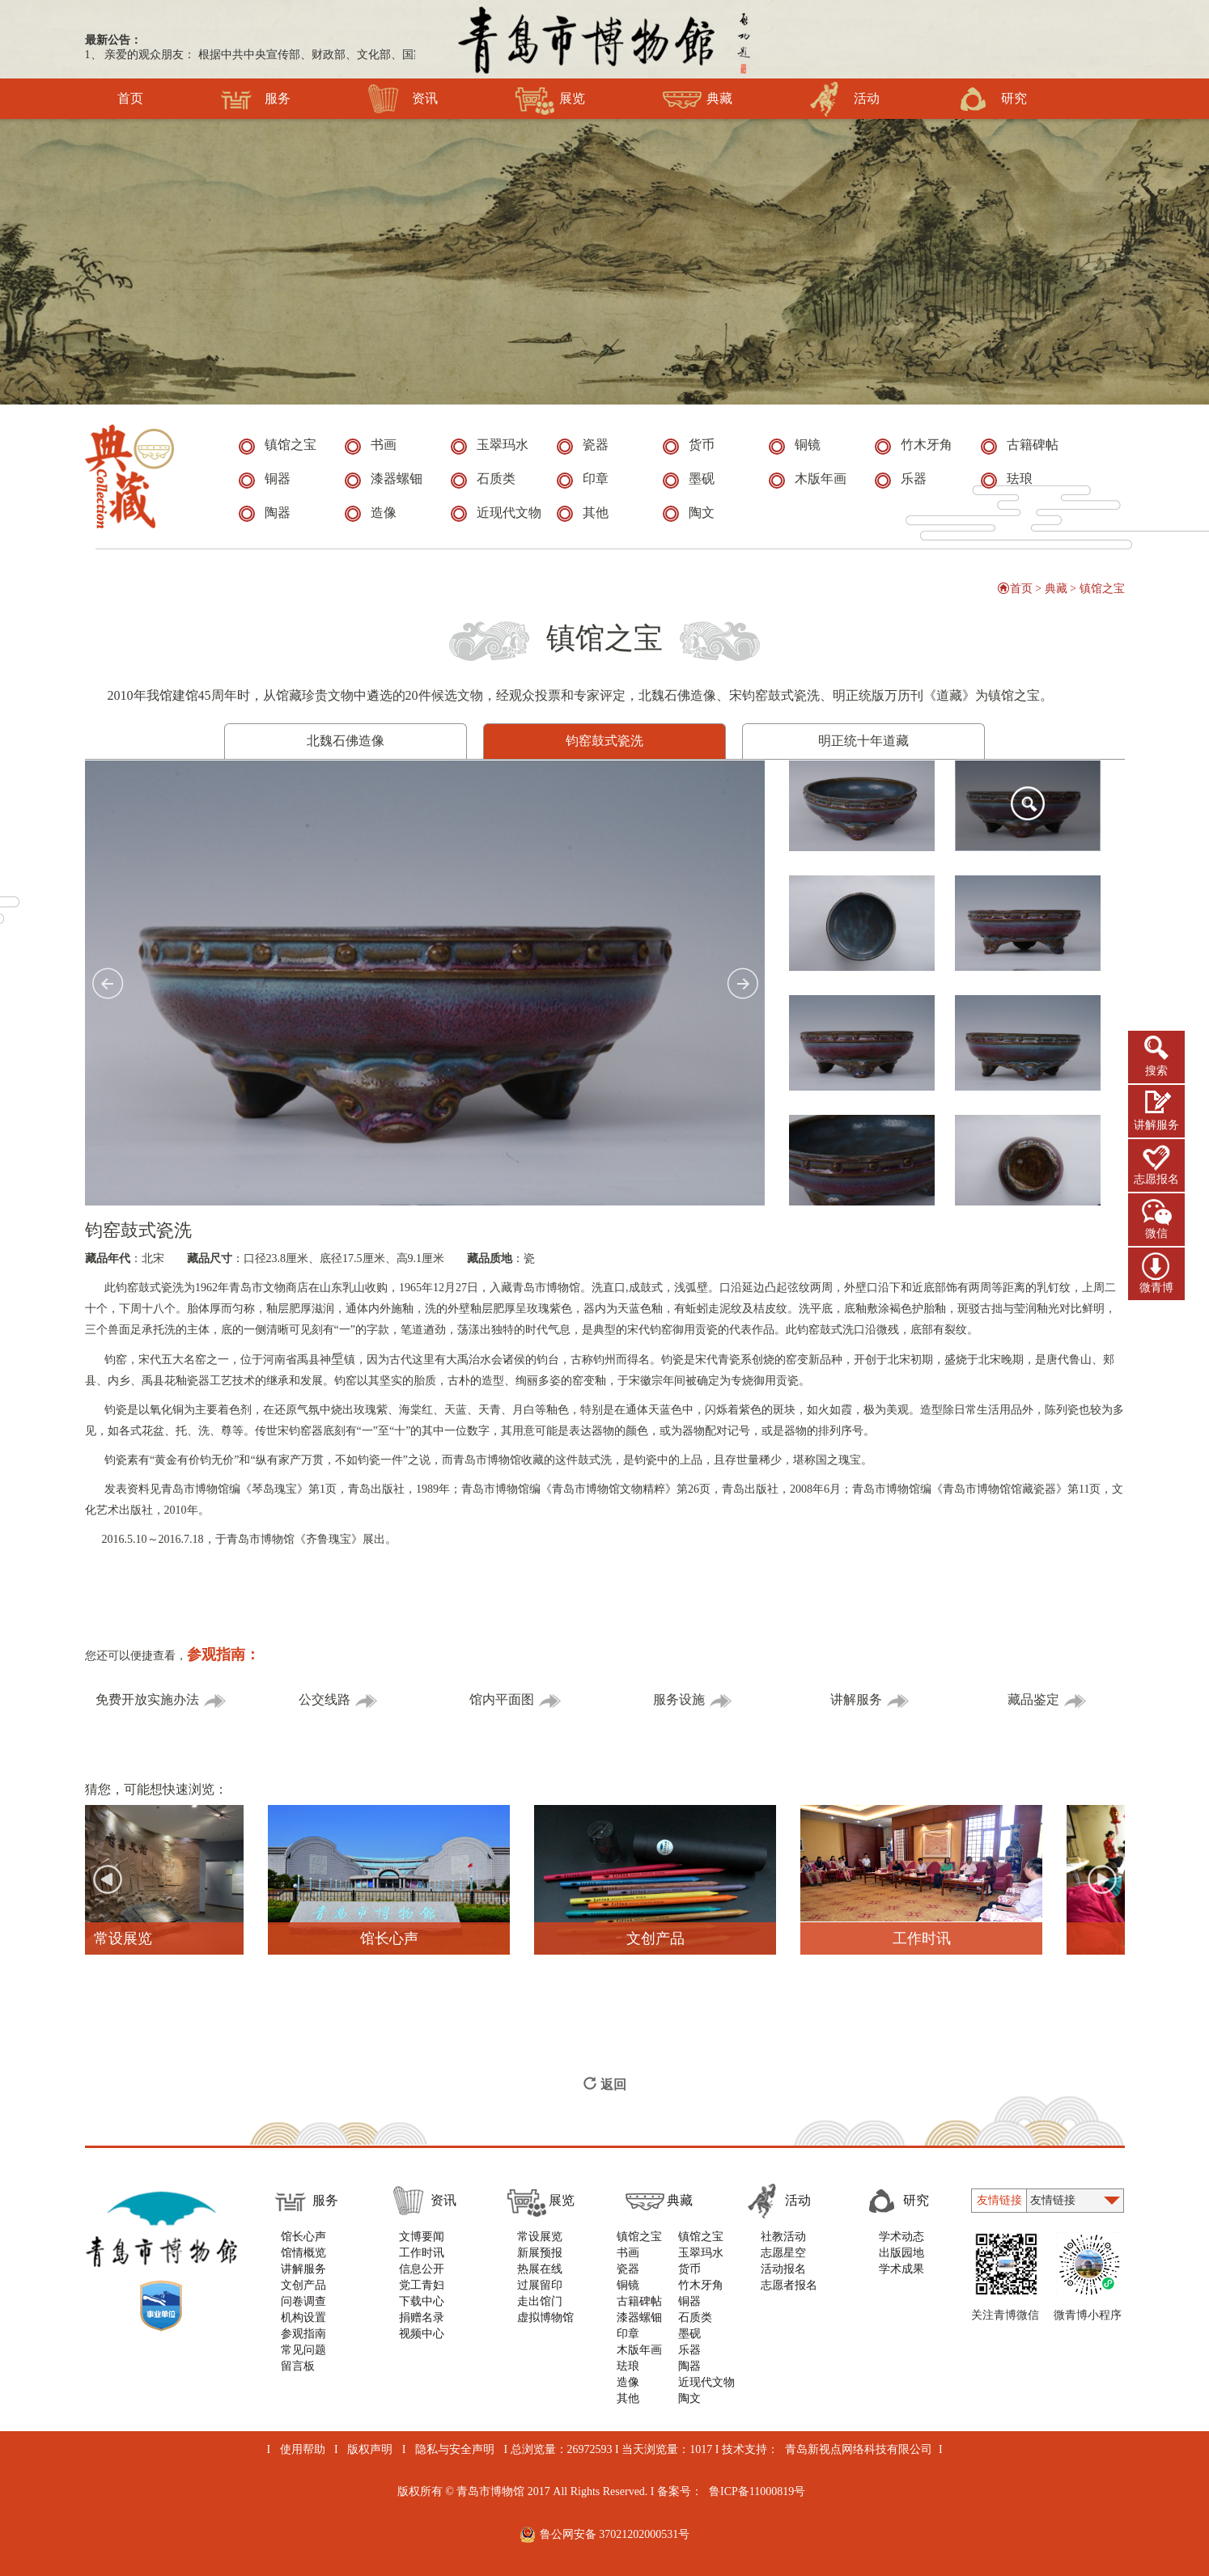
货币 (689, 2269)
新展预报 (539, 2253)
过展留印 (539, 2285)
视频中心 (421, 2334)
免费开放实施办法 (161, 1700)
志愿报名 (1156, 1179)
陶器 (689, 2366)
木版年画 (639, 2350)
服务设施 (693, 1700)
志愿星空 (783, 2253)
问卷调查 (303, 2301)
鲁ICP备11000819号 (757, 2491)
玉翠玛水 (700, 2253)
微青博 (1156, 1288)
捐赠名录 (421, 2317)
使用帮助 (302, 2449)
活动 (844, 98)
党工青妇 (421, 2285)
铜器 (689, 2301)
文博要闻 (421, 2237)
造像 (628, 2382)
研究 (991, 98)
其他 (628, 2398)
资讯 (402, 98)
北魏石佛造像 (345, 741)
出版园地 (901, 2253)
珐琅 (628, 2366)
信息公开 (421, 2269)
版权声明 (369, 2449)
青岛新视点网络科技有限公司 (858, 2449)
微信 (1156, 1233)
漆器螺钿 (639, 2317)
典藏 (697, 98)
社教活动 (783, 2237)
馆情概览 (303, 2253)
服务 (255, 98)
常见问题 (303, 2350)
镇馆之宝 (1102, 589)
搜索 (1156, 1071)
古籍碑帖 (639, 2301)
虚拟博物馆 (545, 2317)
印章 (628, 2334)
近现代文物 (706, 2382)
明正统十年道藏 (863, 741)
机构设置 (303, 2317)
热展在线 (539, 2269)
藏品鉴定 (1048, 1700)
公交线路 (339, 1700)
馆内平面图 (515, 1700)
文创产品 (303, 2285)
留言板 (298, 2366)
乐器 (689, 2350)
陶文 (689, 2398)
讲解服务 (1156, 1125)
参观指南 (303, 2334)
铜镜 (628, 2285)
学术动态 (901, 2237)
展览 (549, 98)
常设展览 (539, 2237)
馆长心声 (303, 2237)
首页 (130, 98)
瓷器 (628, 2269)
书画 (628, 2253)
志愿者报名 (789, 2285)
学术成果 (901, 2269)
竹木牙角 (700, 2285)
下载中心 (421, 2301)
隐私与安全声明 (454, 2449)
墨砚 (689, 2334)
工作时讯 (421, 2253)
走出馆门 (539, 2301)
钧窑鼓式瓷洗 (604, 741)
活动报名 (783, 2269)
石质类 (695, 2317)
